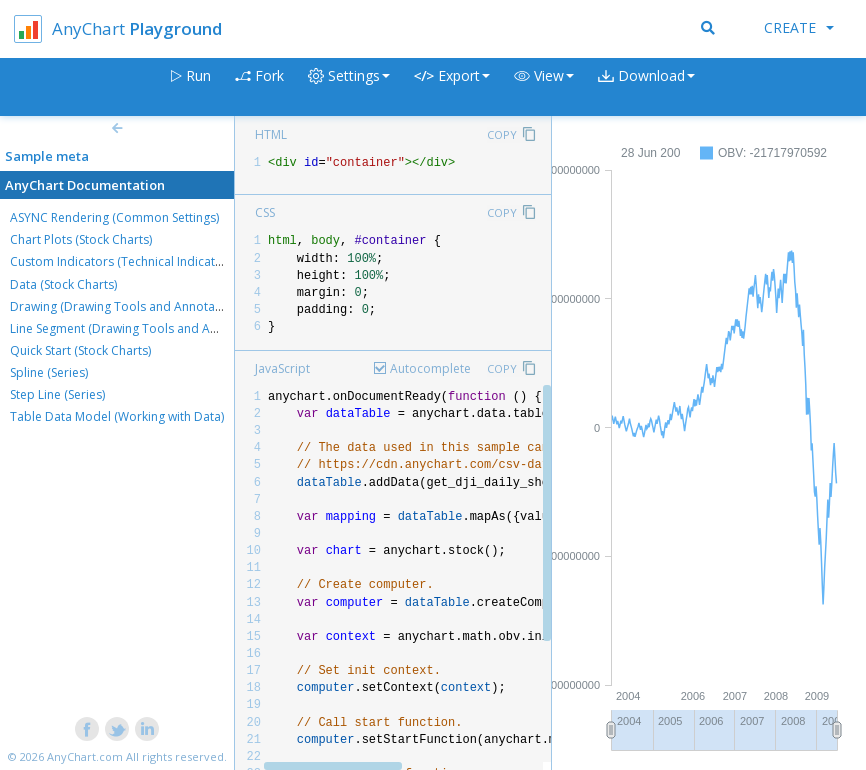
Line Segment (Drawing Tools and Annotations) (142, 328)
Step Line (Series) (57, 394)
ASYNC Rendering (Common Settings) (114, 217)
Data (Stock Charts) (63, 284)
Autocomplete (430, 368)
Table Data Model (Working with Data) (117, 416)
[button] (544, 87)
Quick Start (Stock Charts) (80, 350)
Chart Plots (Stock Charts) (81, 239)
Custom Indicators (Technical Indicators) (123, 261)
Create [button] (799, 27)
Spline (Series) (49, 372)
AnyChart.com (85, 756)
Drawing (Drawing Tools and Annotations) (128, 306)
